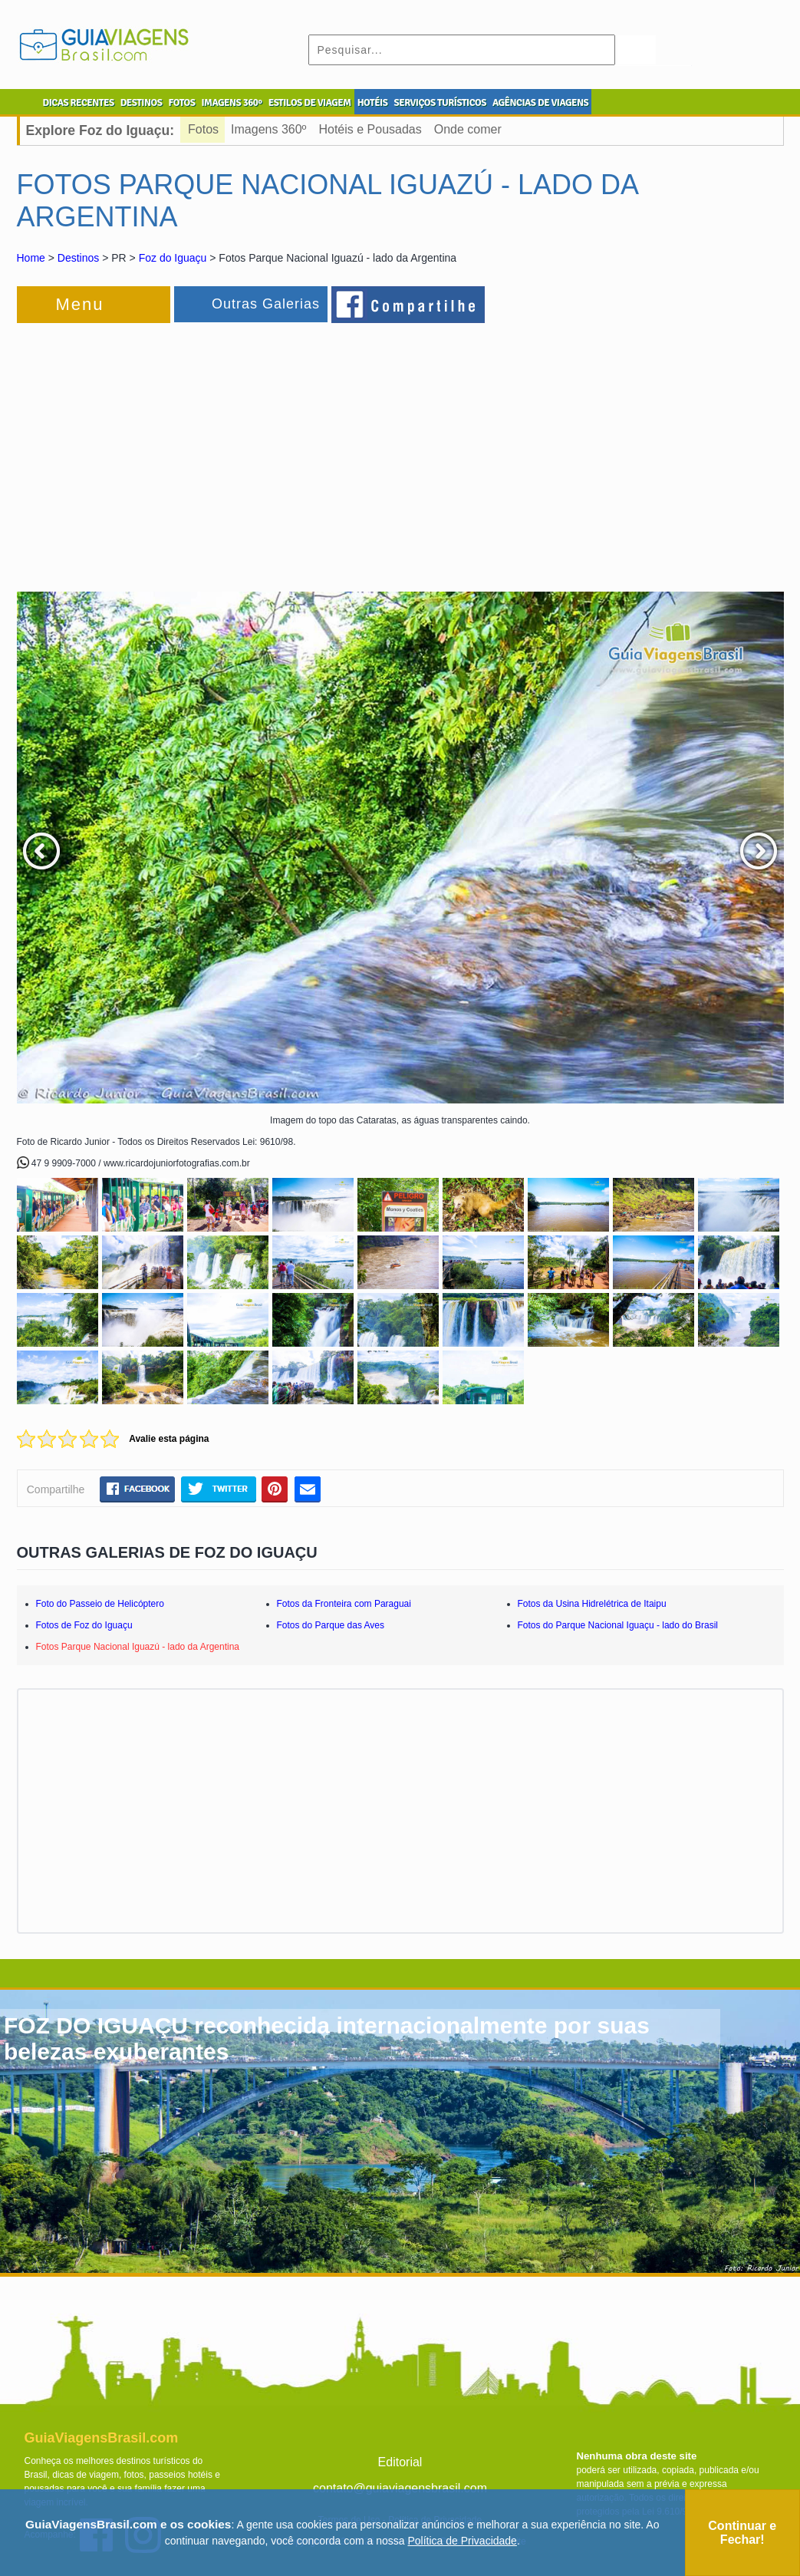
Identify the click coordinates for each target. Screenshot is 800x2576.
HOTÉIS (372, 103)
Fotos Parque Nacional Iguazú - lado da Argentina (138, 1646)
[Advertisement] (184, 449)
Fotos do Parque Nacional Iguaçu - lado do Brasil (618, 1625)
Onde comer (468, 129)
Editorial (400, 2462)
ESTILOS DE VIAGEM (309, 103)
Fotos (203, 129)
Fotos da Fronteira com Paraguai (344, 1603)
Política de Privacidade (461, 2541)
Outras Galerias (266, 304)
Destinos (78, 258)
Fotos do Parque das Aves (331, 1625)
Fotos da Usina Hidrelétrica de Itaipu (592, 1603)
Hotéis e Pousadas (369, 129)
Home (31, 258)
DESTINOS (141, 103)
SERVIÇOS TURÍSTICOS (439, 103)
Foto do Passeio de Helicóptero (100, 1603)
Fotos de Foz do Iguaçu (84, 1625)
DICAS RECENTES (78, 103)
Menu (80, 304)
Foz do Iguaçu (173, 258)
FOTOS (181, 103)
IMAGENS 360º (232, 103)
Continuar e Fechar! (742, 2532)
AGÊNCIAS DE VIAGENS (540, 103)
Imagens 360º (268, 129)
